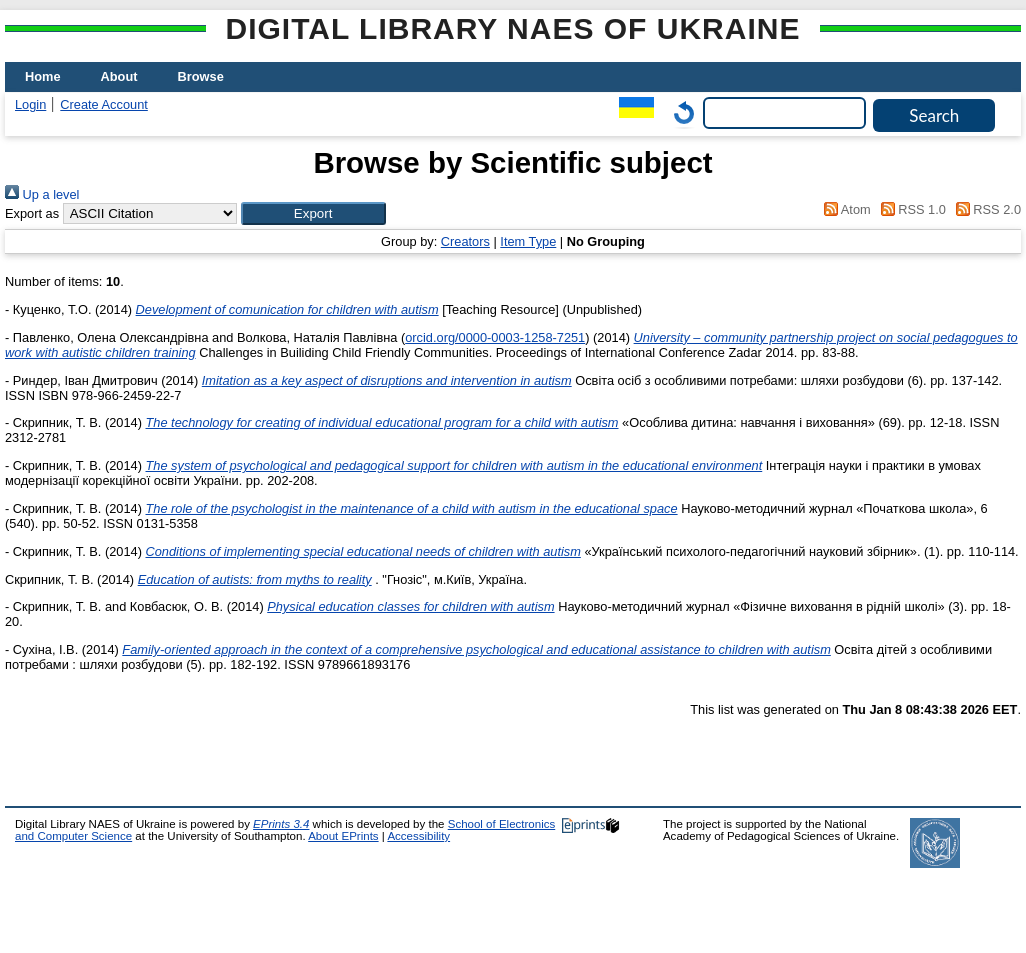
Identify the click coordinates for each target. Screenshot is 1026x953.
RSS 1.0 (910, 209)
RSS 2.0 (985, 209)
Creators (465, 241)
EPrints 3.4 (281, 824)
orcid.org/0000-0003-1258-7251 (495, 337)
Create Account (104, 104)
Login (30, 104)
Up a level (42, 194)
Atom (844, 209)
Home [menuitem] (43, 76)
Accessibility (418, 836)
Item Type (528, 241)
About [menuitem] (119, 76)
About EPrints (343, 836)
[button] (313, 213)
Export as (32, 213)
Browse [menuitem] (201, 76)
